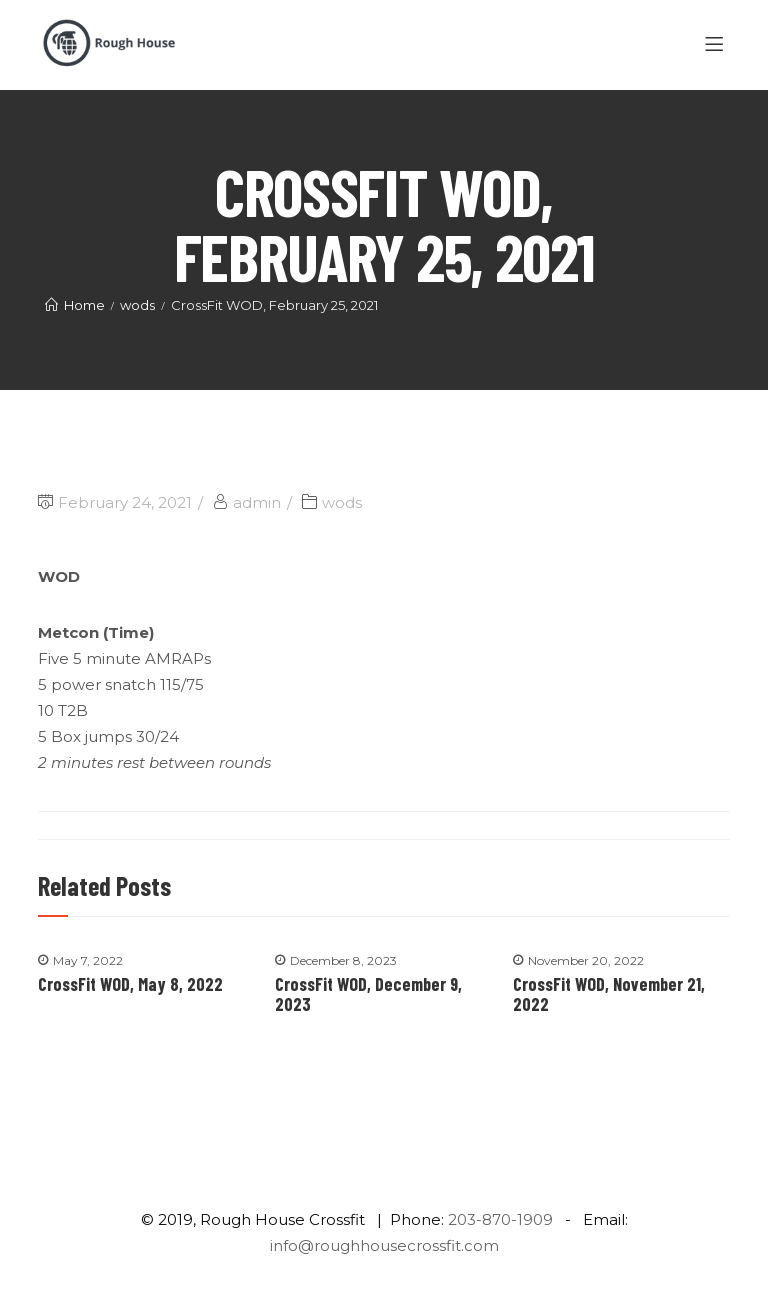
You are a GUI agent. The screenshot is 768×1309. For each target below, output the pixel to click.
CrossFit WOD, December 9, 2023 (368, 994)
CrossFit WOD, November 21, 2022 (609, 994)
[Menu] (717, 45)
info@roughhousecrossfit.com (384, 1245)
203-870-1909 (500, 1219)
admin (257, 502)
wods (342, 502)
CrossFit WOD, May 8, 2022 (130, 984)
